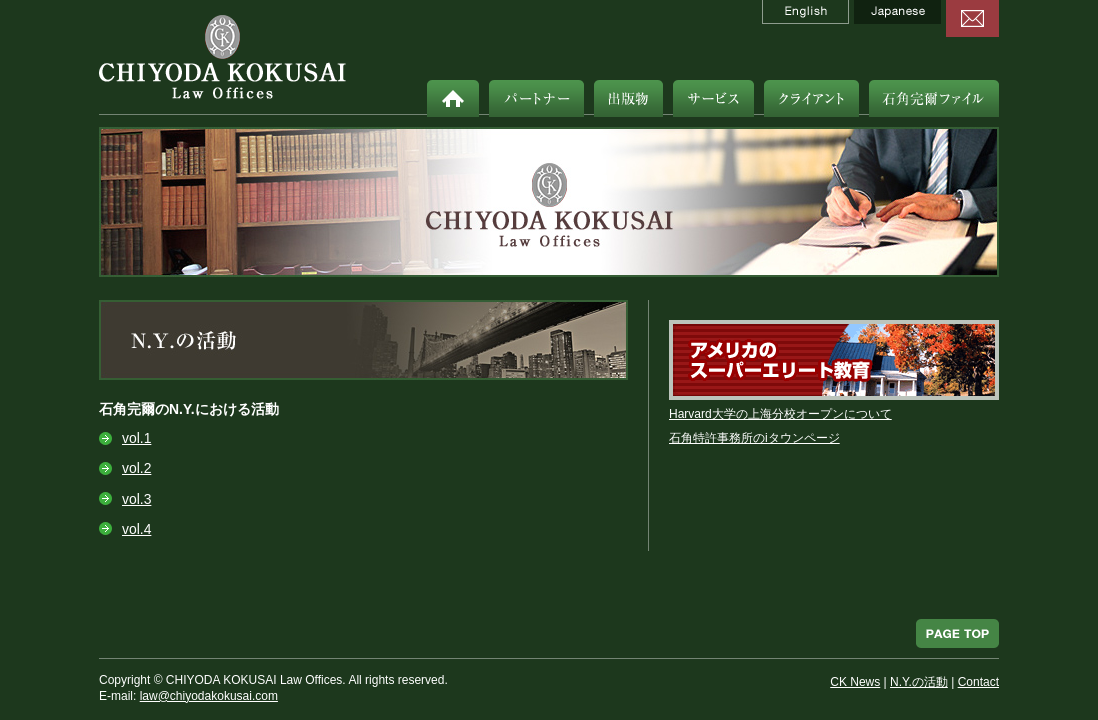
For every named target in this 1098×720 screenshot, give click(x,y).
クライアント (811, 98)
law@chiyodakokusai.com (209, 696)
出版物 (628, 98)
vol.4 (136, 529)
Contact (978, 682)
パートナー (536, 98)
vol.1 (136, 438)
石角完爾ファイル (934, 98)
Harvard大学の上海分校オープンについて (780, 414)
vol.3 (136, 499)
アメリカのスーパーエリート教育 (834, 360)
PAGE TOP (957, 633)
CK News (855, 682)
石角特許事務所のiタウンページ (754, 438)
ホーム (453, 98)
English (805, 12)
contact (972, 18)
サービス (713, 98)
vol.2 (136, 468)
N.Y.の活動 (919, 682)
